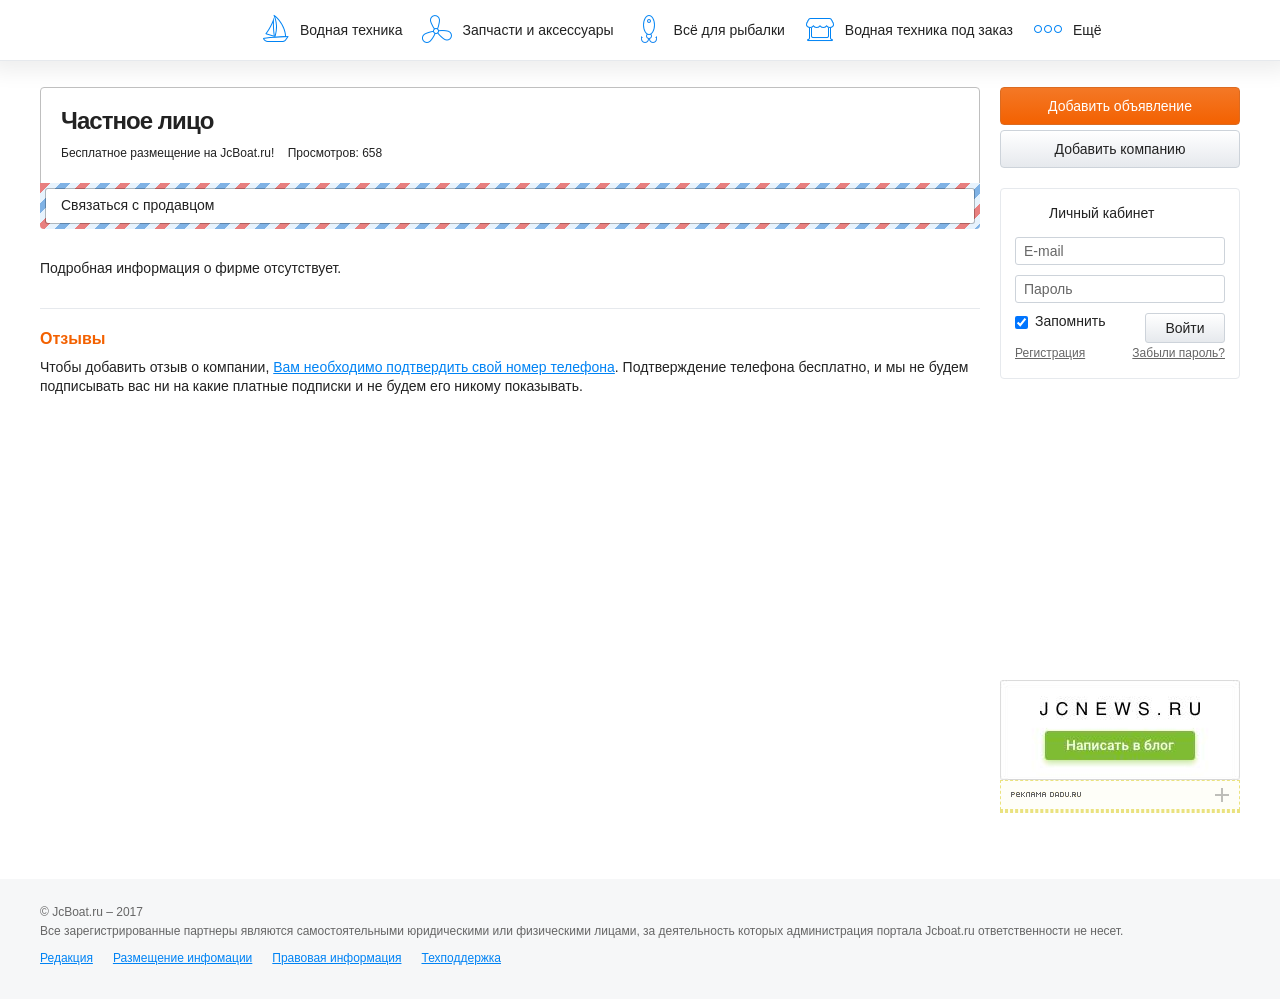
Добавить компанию (1120, 149)
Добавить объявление (1120, 106)
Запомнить (1070, 321)
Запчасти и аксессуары (517, 29)
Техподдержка (461, 958)
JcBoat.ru (136, 30)
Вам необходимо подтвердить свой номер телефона (444, 367)
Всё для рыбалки (709, 29)
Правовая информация (336, 958)
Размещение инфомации (182, 958)
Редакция (66, 958)
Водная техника (331, 29)
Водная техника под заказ (909, 29)
